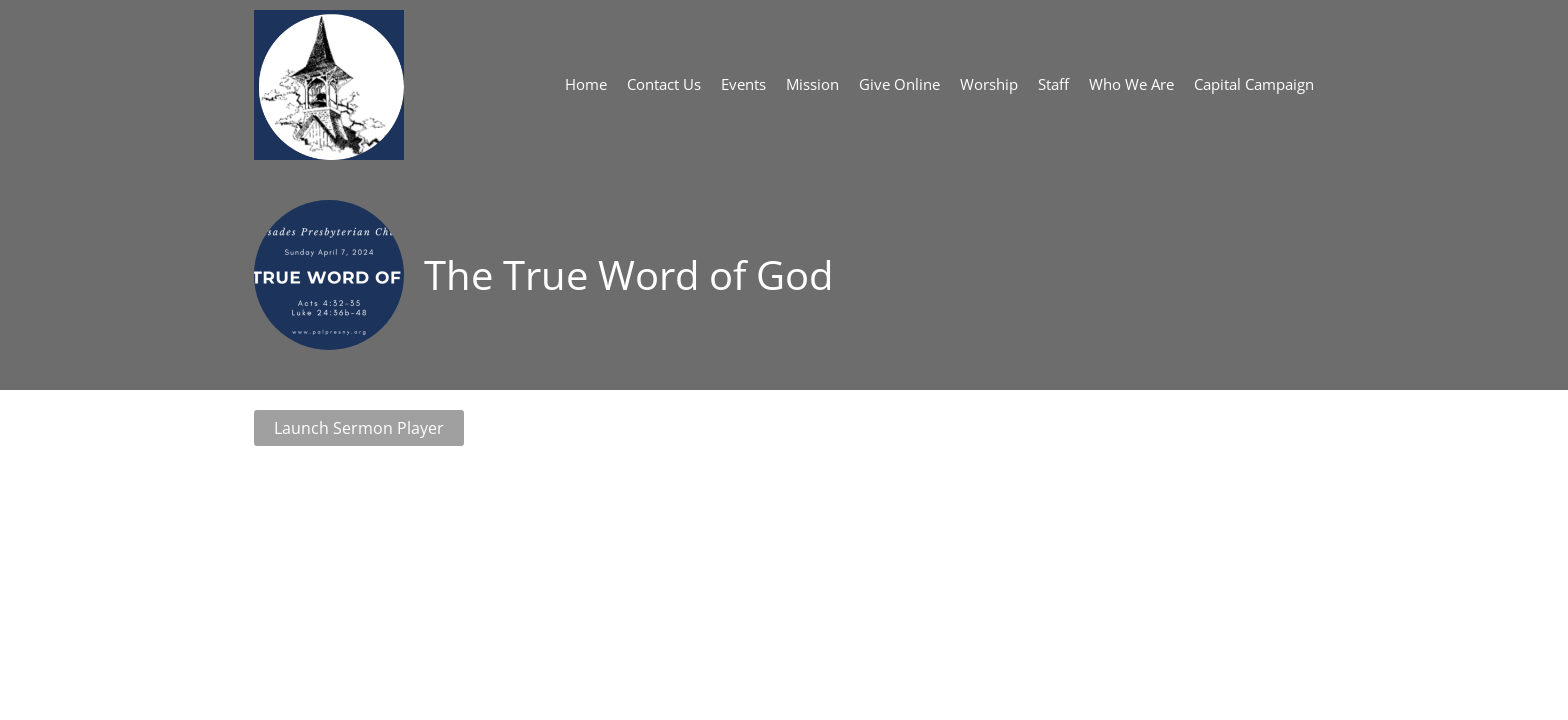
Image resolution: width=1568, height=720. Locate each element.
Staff (1053, 84)
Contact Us (664, 84)
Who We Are (1131, 84)
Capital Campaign (1254, 84)
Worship (989, 84)
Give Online (899, 84)
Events (743, 84)
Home (586, 84)
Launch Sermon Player (359, 428)
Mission (812, 84)
